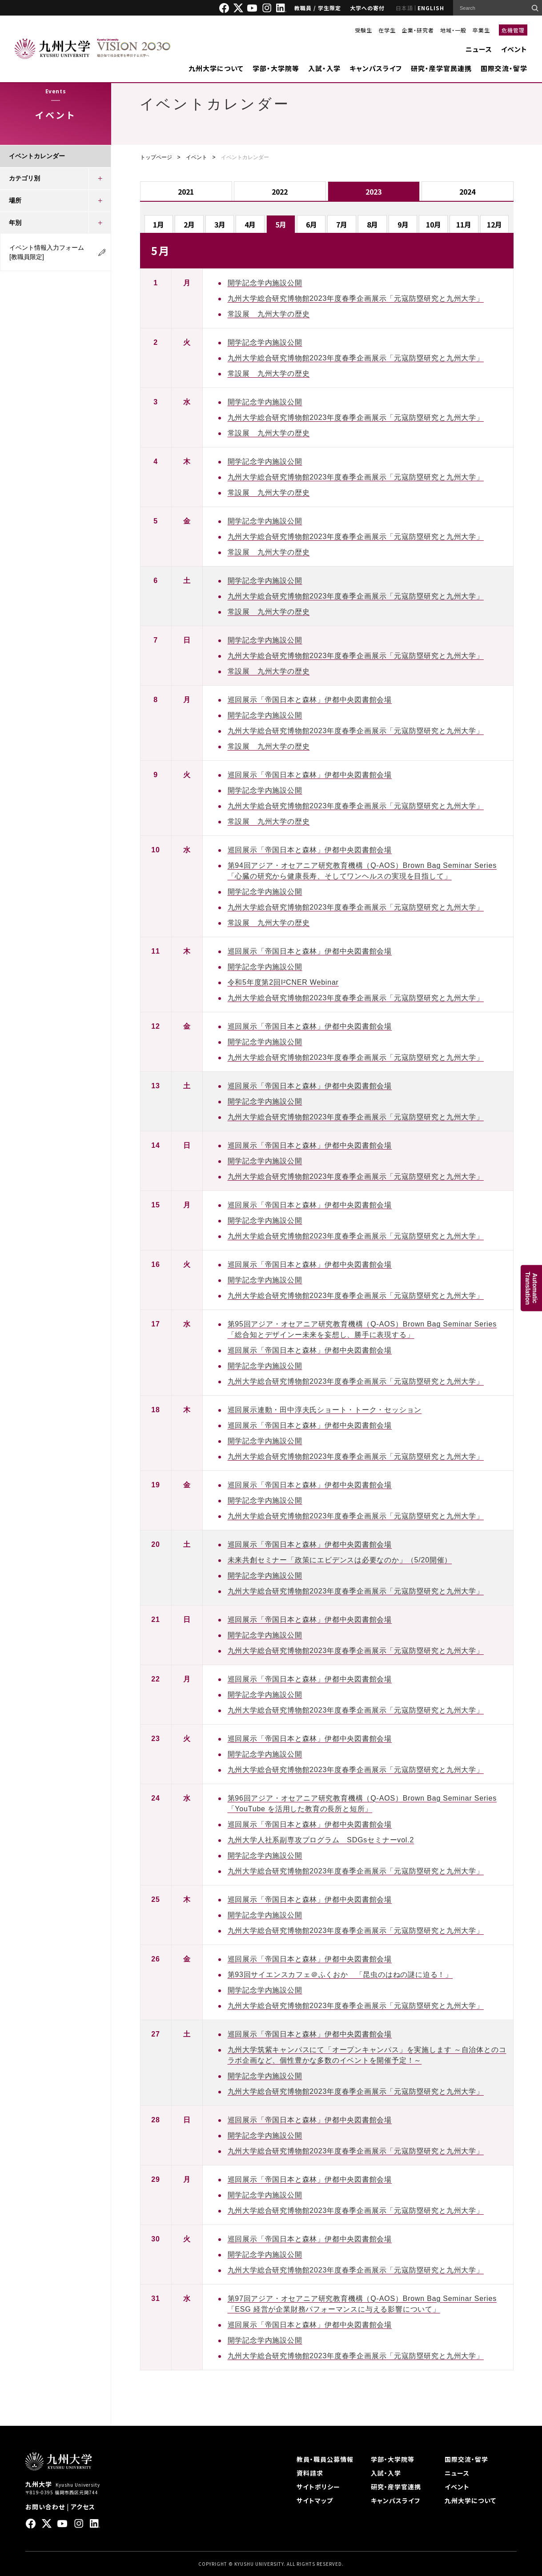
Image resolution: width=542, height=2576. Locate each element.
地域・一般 (453, 30)
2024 (467, 191)
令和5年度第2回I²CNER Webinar (283, 982)
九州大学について (216, 68)
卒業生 (481, 30)
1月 (158, 224)
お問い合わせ (45, 2506)
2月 (189, 224)
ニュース (479, 49)
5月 (280, 224)
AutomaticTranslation (531, 1288)
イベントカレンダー (37, 156)
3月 (219, 224)
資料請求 (310, 2472)
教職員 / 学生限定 (317, 8)
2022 (280, 191)
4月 (250, 224)
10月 (433, 224)
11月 (463, 224)
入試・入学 (324, 68)
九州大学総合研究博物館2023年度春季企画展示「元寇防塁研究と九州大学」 (356, 298)
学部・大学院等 (276, 68)
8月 (372, 224)
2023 (373, 191)
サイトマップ (315, 2500)
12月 (494, 224)
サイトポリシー (318, 2486)
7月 (341, 224)
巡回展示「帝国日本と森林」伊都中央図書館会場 (310, 699)
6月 (311, 224)
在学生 (387, 30)
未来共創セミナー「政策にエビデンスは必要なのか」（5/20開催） (340, 1560)
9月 (403, 224)
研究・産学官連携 (396, 2486)
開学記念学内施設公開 (265, 283)
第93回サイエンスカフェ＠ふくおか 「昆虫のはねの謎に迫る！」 (340, 1974)
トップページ (156, 157)
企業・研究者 (418, 30)
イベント (514, 49)
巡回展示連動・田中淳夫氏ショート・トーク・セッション (325, 1410)
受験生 (363, 30)
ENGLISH (431, 8)
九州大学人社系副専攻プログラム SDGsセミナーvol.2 (321, 1840)
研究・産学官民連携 (441, 68)
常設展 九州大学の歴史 (269, 314)
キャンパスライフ (375, 68)
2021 (186, 191)
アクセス (83, 2506)
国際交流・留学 (504, 68)
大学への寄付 (367, 8)
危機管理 (513, 30)
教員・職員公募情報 (325, 2459)
